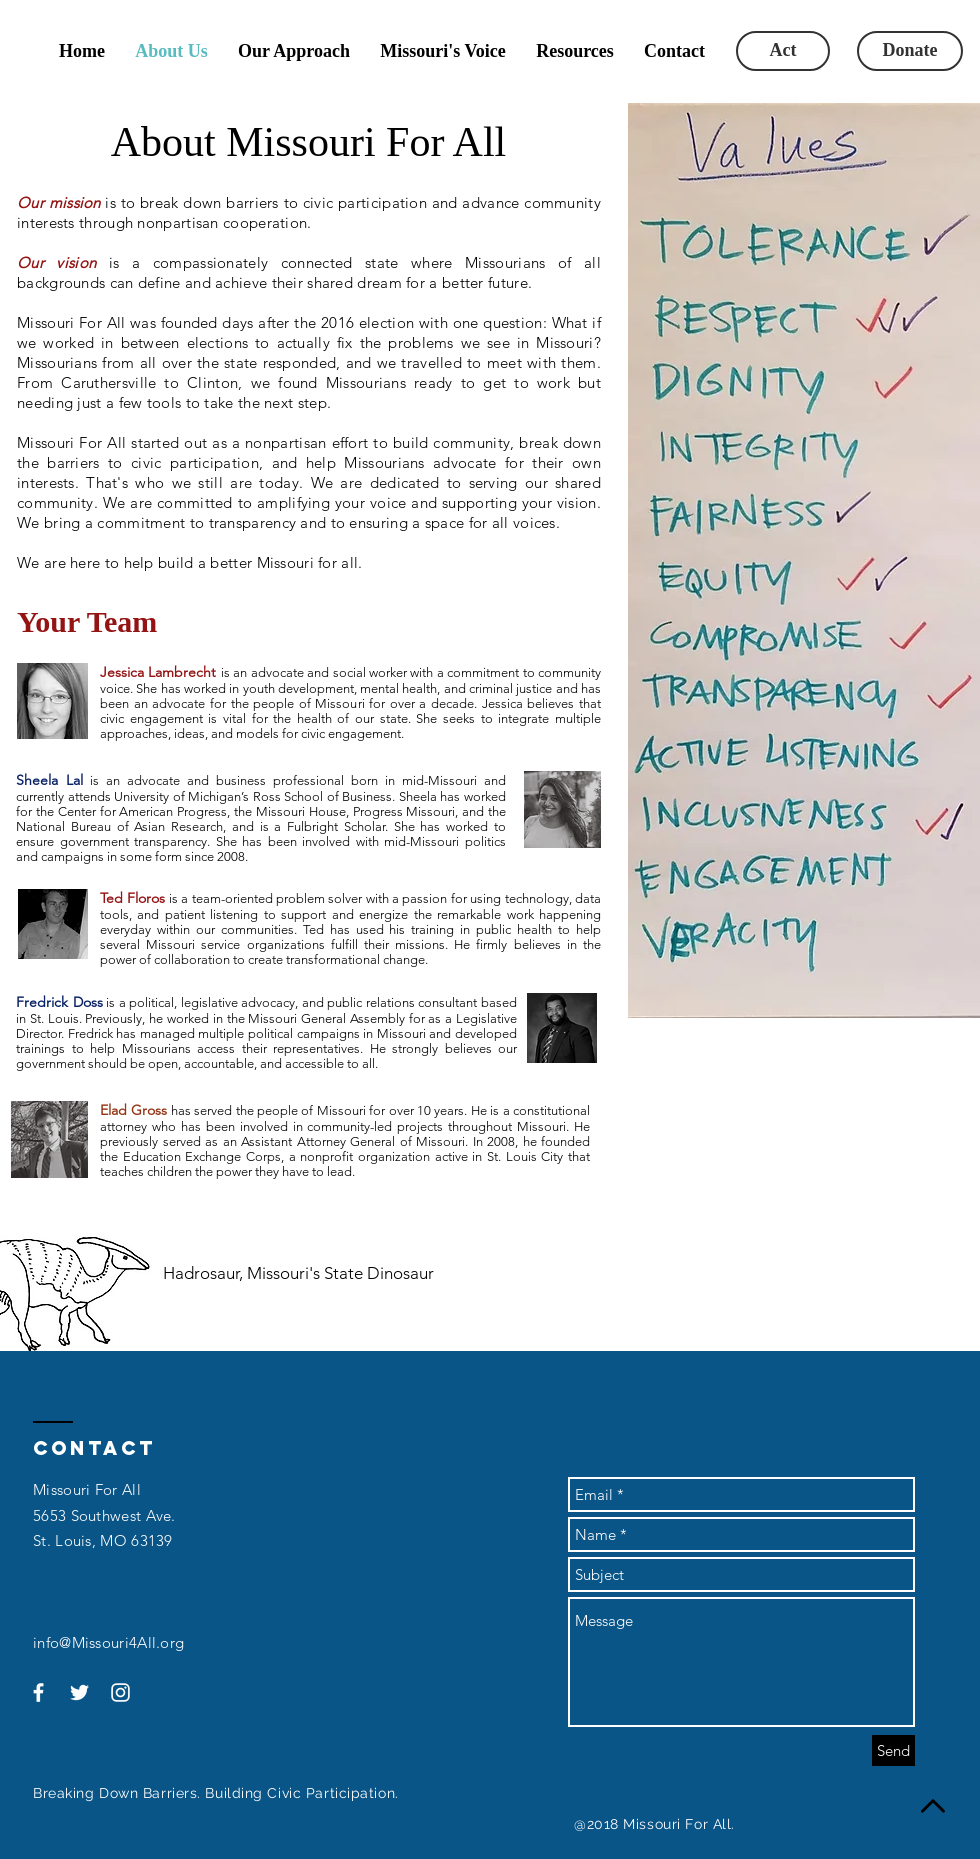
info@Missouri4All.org (108, 1642)
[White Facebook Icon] (38, 1692)
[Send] (893, 1750)
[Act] (783, 51)
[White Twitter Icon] (79, 1692)
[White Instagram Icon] (120, 1692)
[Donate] (910, 51)
